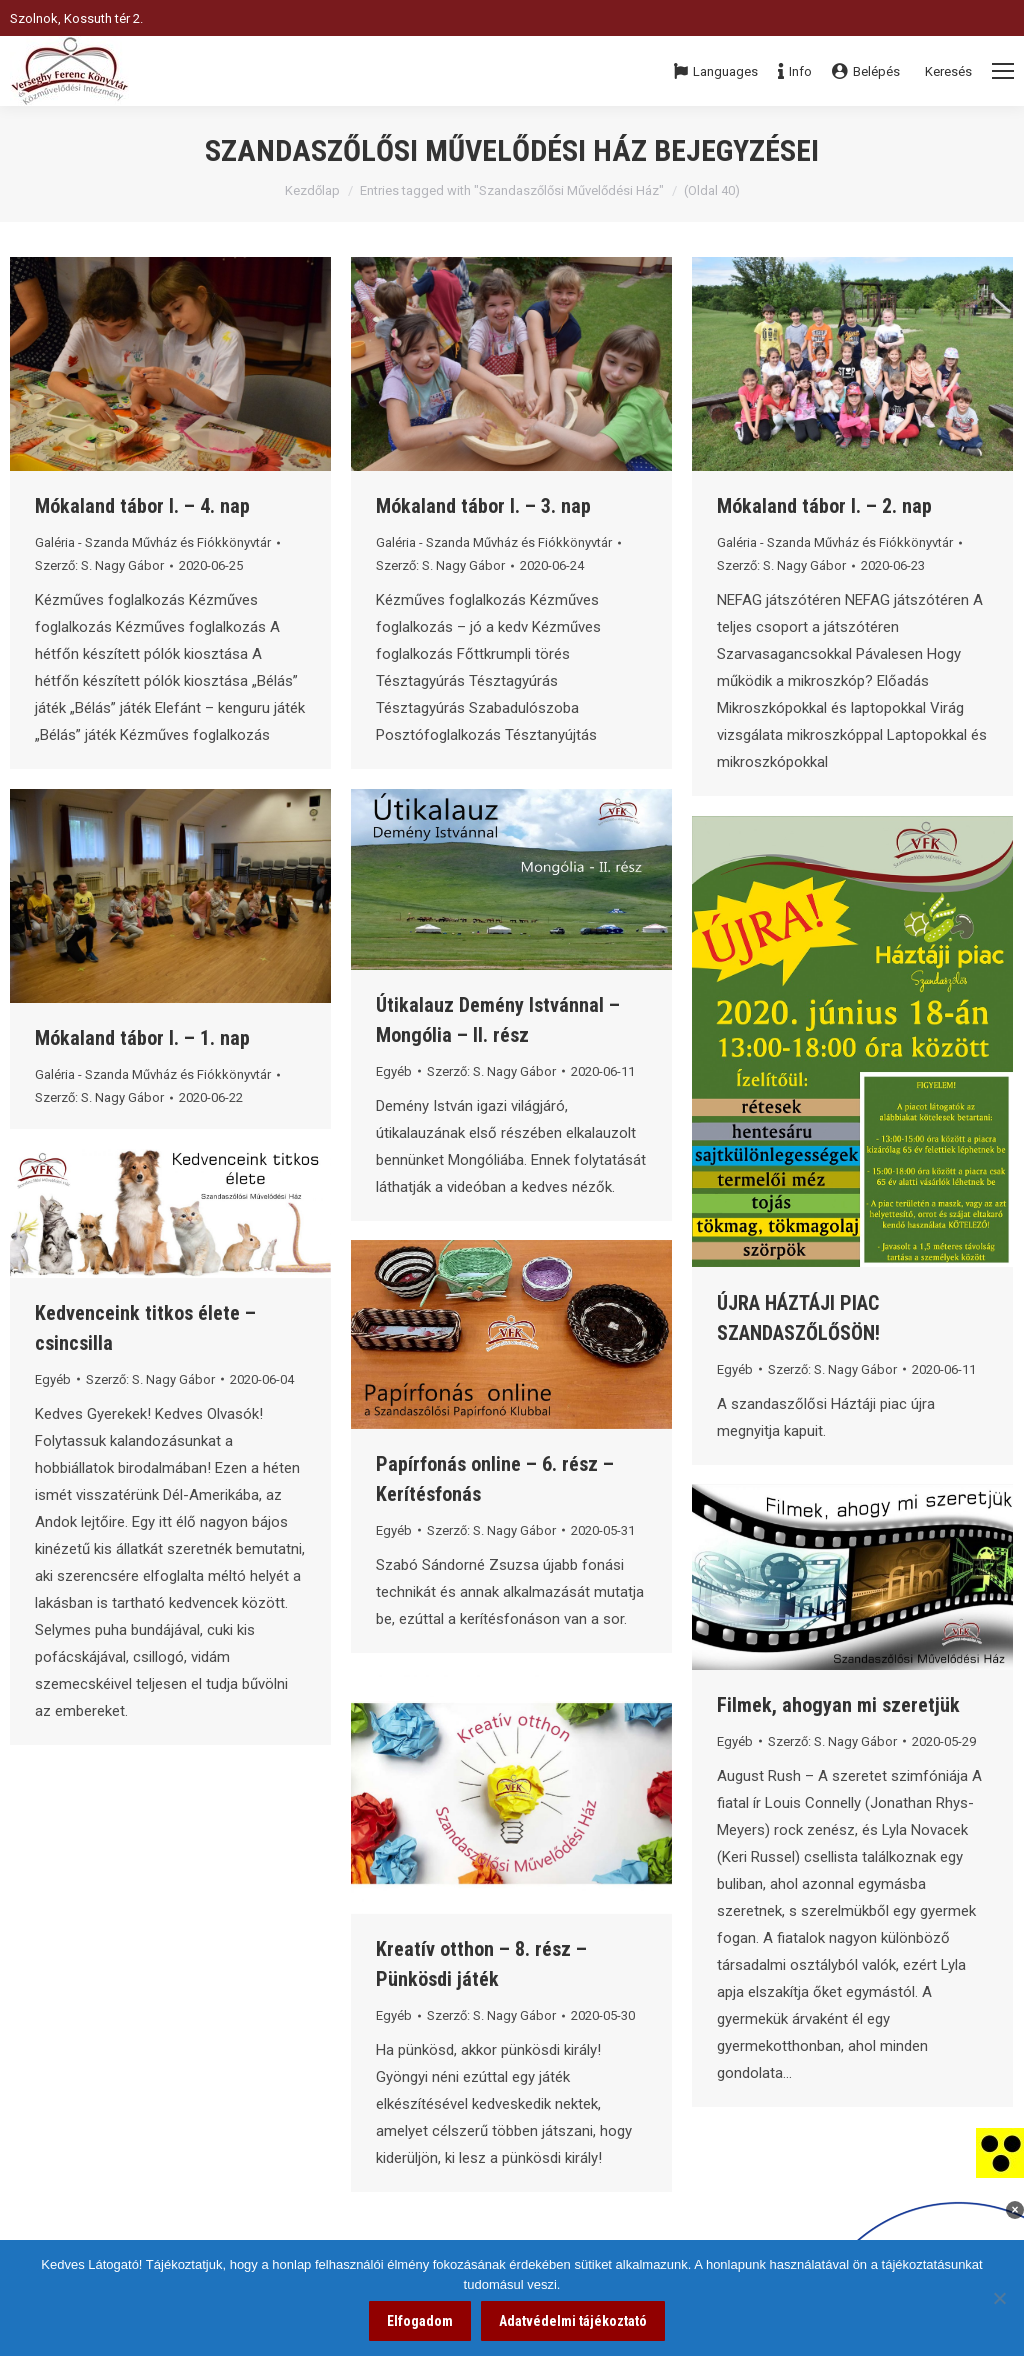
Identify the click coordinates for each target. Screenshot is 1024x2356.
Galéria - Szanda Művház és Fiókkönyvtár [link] (153, 542)
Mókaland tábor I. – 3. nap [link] (483, 506)
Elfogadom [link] (420, 2321)
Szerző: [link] (99, 565)
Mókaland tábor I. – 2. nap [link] (824, 506)
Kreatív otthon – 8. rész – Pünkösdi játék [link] (481, 1964)
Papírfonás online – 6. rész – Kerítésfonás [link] (495, 1479)
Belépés (866, 71)
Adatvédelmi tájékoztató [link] (573, 2321)
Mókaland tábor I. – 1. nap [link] (142, 1038)
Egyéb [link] (394, 1071)
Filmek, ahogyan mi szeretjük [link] (838, 1705)
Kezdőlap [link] (312, 190)
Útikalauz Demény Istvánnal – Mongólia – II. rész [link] (498, 1020)
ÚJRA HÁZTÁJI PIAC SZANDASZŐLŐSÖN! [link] (798, 1318)
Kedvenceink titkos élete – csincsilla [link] (145, 1328)
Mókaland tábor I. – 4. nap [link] (142, 506)
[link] (1000, 2152)
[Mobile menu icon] (1003, 71)
